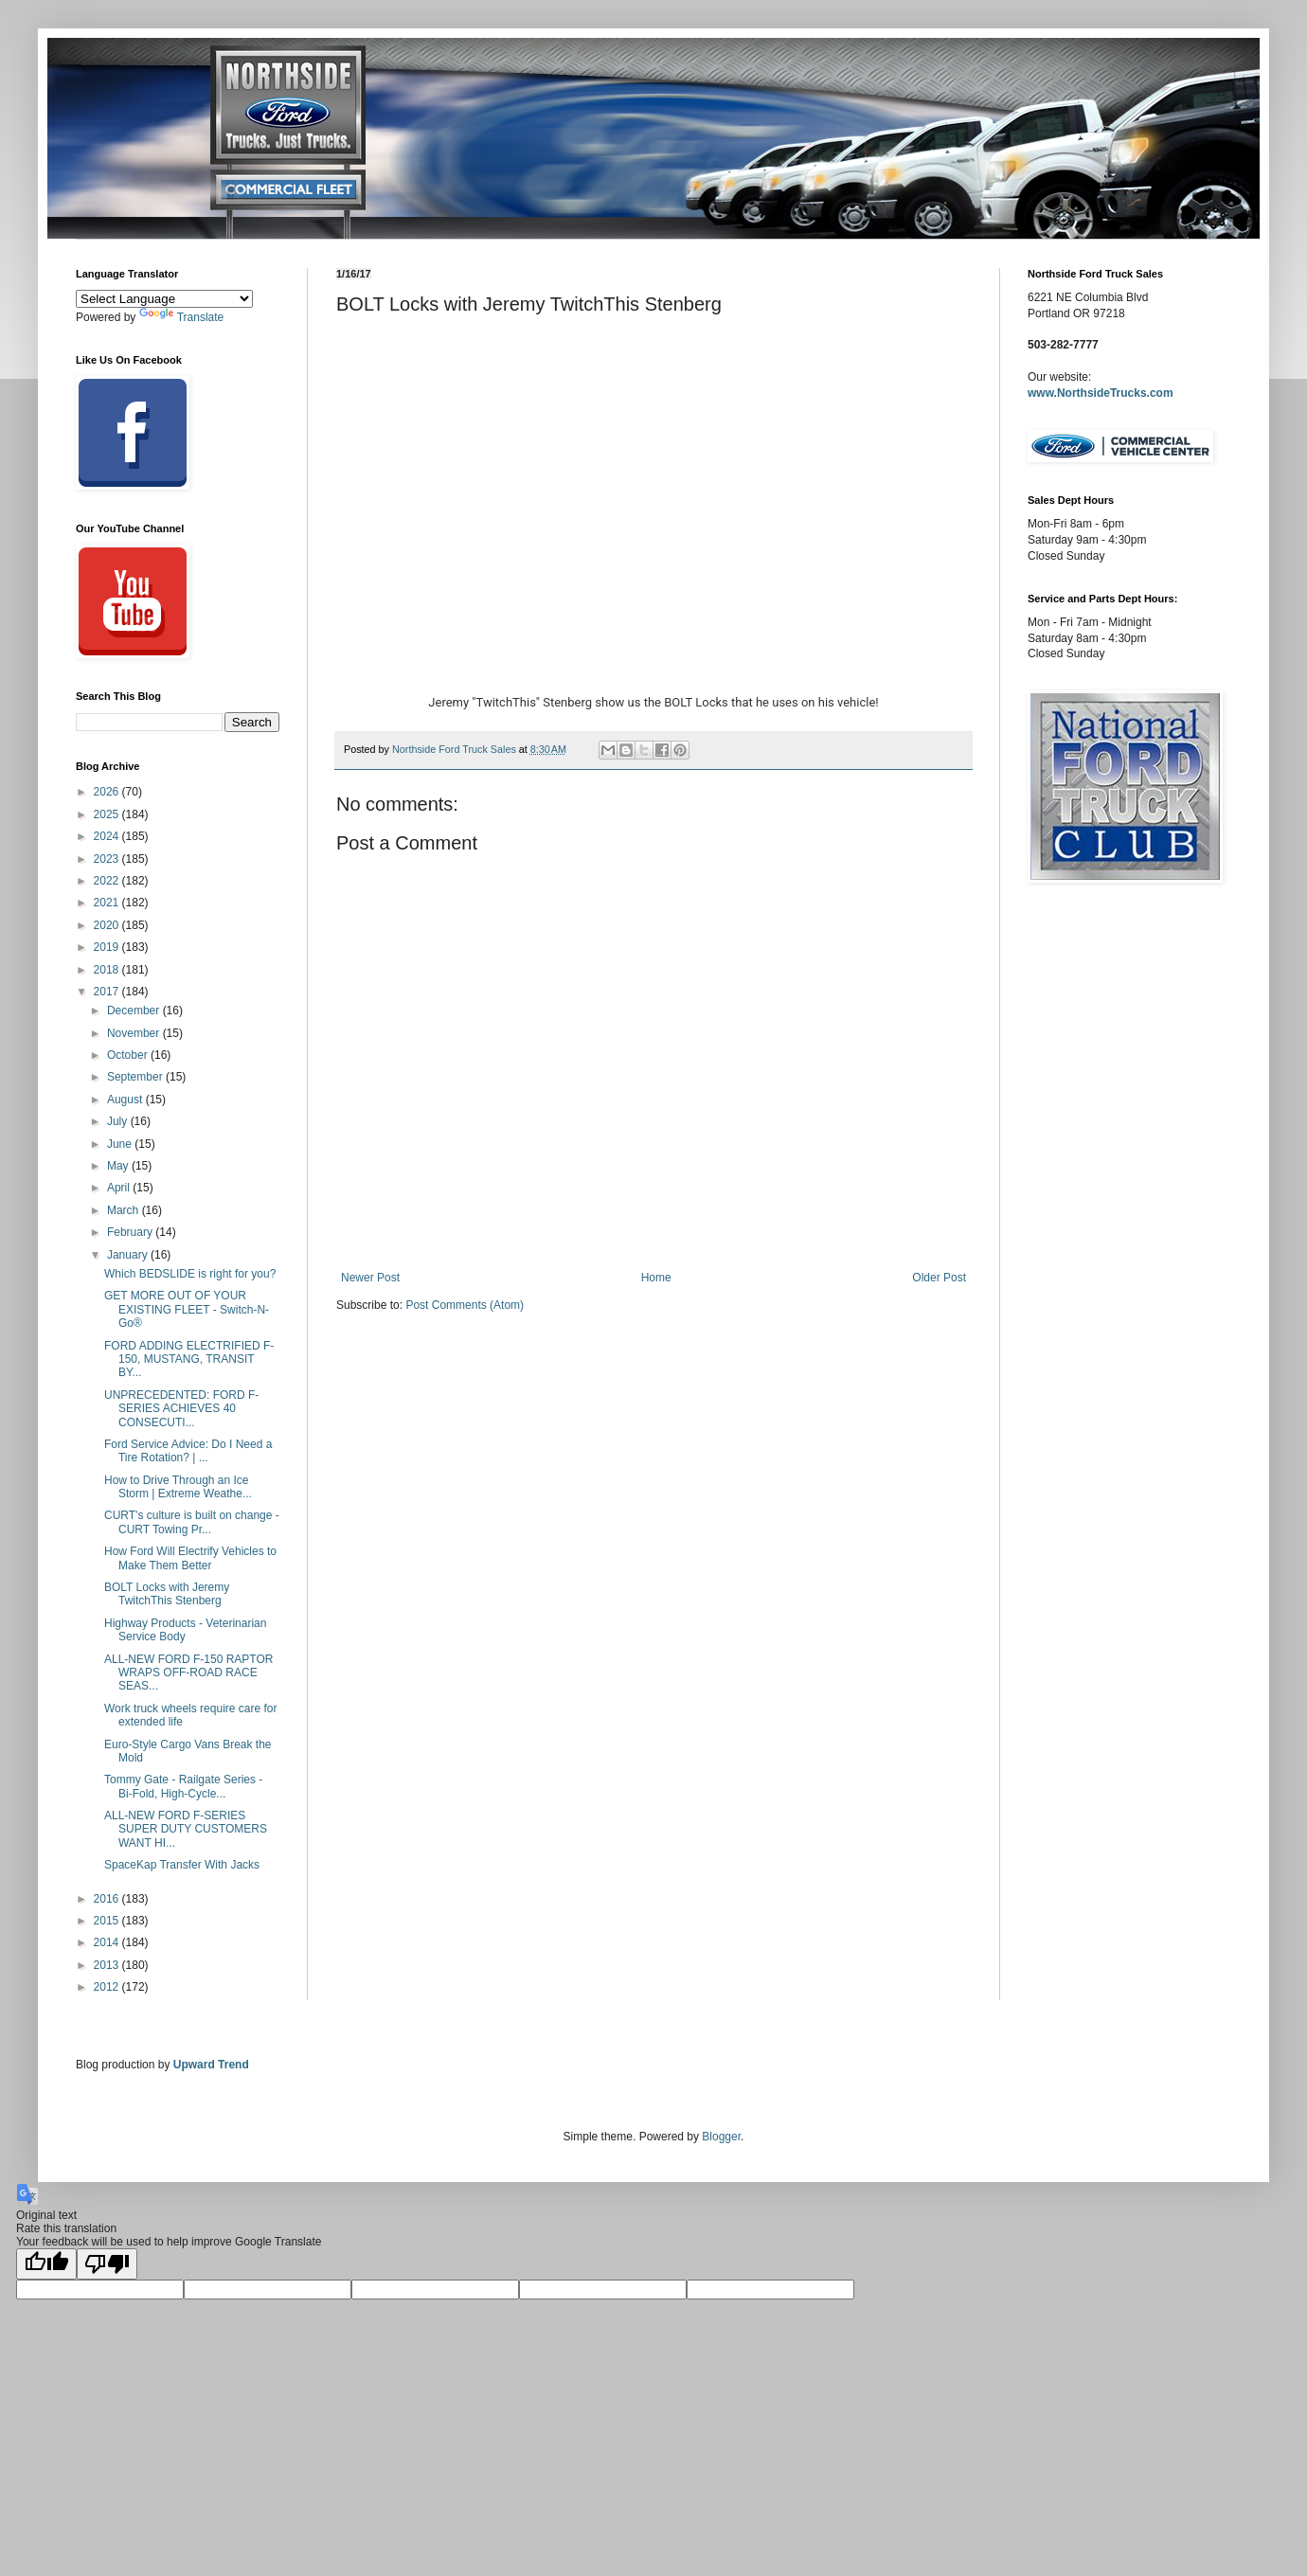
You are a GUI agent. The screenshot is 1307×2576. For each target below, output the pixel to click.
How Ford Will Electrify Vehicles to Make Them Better (190, 1558)
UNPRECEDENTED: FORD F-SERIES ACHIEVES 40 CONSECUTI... (181, 1408)
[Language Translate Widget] (164, 299)
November (135, 1033)
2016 (108, 1898)
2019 (108, 947)
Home (656, 1277)
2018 (108, 969)
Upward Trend (211, 2064)
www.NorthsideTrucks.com (1100, 393)
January (129, 1254)
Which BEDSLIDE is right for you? (190, 1273)
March (124, 1210)
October (129, 1055)
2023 (108, 859)
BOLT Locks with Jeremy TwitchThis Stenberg (166, 1594)
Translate (181, 317)
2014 (108, 1942)
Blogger (721, 2136)
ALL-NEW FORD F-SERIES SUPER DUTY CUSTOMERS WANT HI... (185, 1829)
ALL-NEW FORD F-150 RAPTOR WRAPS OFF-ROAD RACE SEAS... (188, 1673)
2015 (108, 1920)
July (119, 1121)
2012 (108, 1987)
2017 (108, 991)
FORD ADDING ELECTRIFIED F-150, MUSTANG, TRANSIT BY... (189, 1359)
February (131, 1232)
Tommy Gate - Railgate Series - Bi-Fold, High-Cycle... (183, 1786)
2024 (108, 836)
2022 (108, 880)
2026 (108, 791)
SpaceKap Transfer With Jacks (182, 1864)
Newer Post (370, 1277)
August (126, 1099)
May (119, 1165)
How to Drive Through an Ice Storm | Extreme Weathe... (178, 1487)
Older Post (939, 1277)
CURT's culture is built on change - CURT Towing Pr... (191, 1522)
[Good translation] (46, 2264)
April (120, 1187)
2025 (108, 814)
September (136, 1076)
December (135, 1010)
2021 (108, 902)
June (120, 1144)
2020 (108, 925)
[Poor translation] (107, 2264)
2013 (108, 1965)
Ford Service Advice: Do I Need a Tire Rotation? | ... (188, 1451)
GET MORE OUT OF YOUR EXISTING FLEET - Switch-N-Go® (186, 1309)
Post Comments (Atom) (464, 1305)
